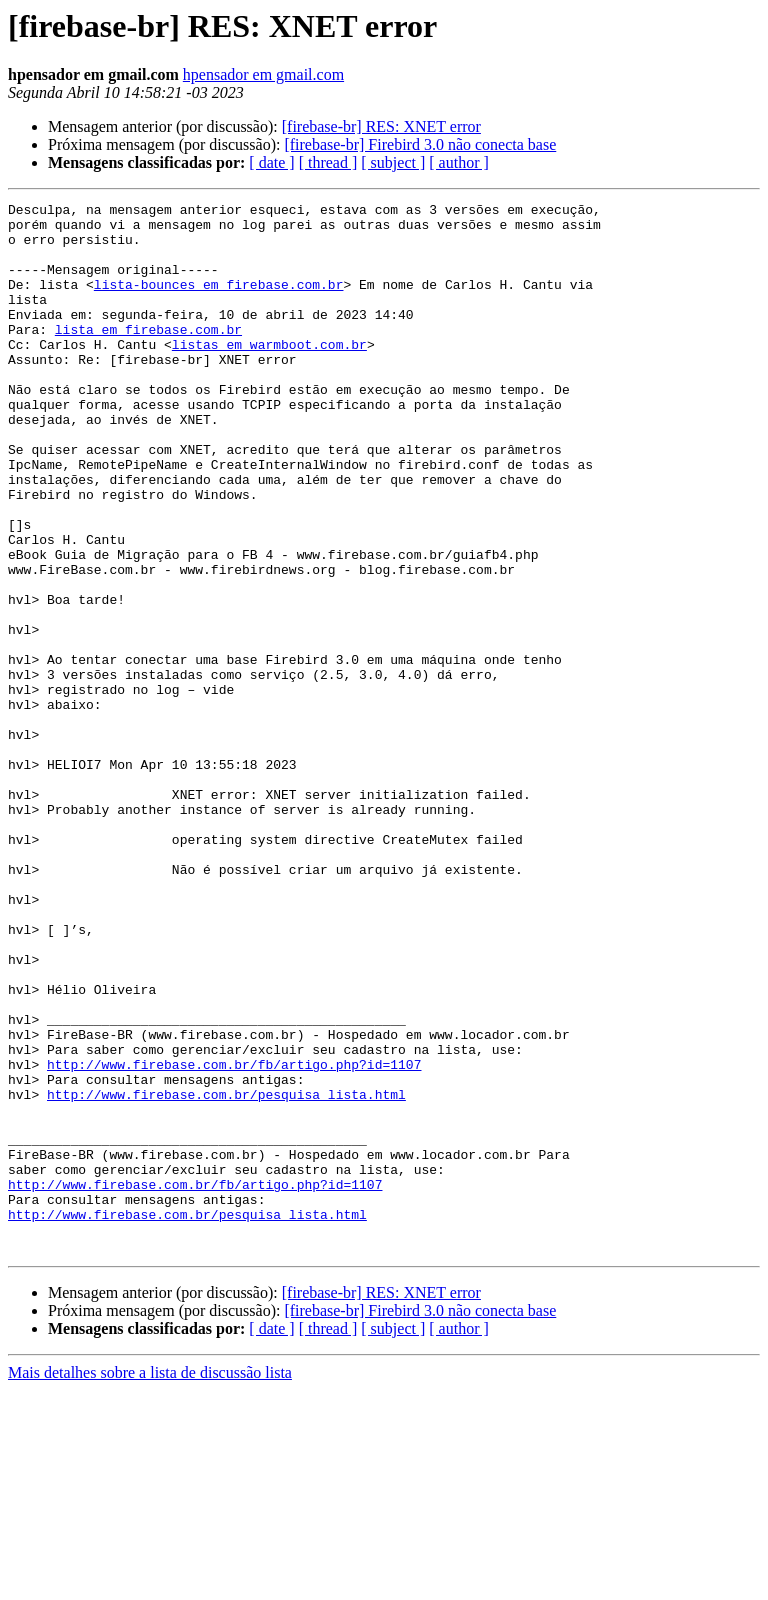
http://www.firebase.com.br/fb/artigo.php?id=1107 (234, 1238)
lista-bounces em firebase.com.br (219, 302)
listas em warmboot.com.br (269, 374)
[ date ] (271, 162)
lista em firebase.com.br (148, 356)
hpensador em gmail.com (263, 74)
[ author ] (459, 162)
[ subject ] (393, 162)
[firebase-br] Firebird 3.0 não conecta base (420, 144)
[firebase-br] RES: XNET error (381, 126)
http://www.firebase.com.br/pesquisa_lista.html (226, 1274)
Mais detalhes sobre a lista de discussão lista (150, 1582)
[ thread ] (328, 162)
